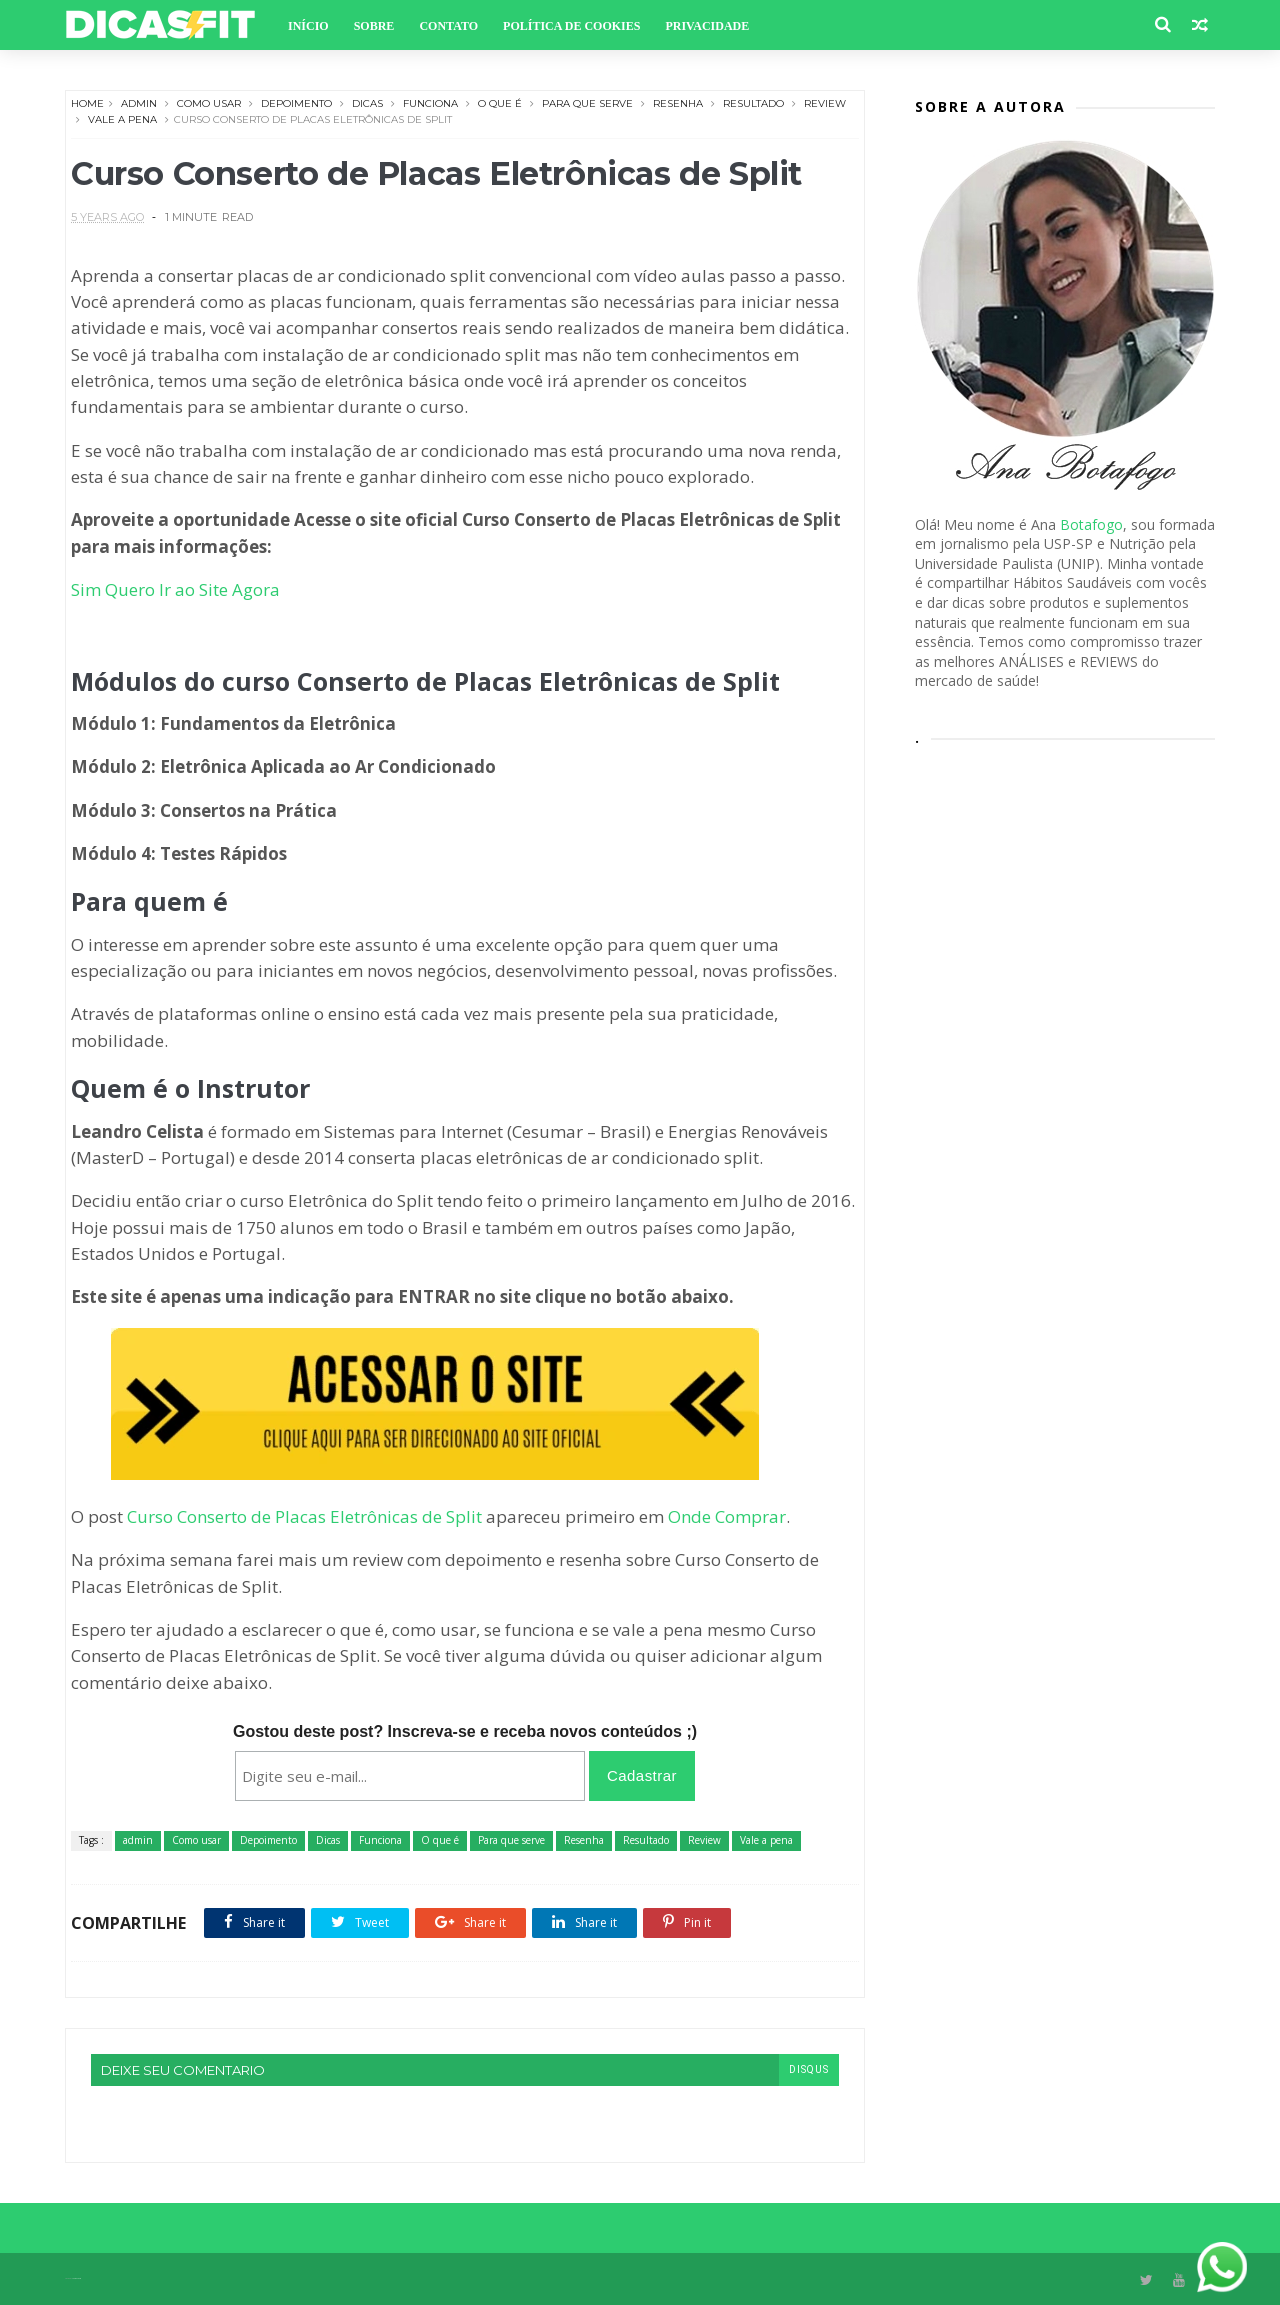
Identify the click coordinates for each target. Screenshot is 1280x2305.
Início (308, 26)
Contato (448, 26)
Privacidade (707, 26)
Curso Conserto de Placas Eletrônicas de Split (304, 1516)
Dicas (367, 103)
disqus (809, 2069)
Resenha (678, 103)
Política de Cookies (571, 26)
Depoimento (296, 103)
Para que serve (587, 103)
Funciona (430, 103)
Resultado (753, 103)
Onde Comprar (727, 1516)
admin (139, 103)
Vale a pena (122, 119)
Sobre (374, 26)
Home (87, 103)
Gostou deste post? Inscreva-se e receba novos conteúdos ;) (465, 1731)
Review (825, 103)
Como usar (209, 103)
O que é (500, 103)
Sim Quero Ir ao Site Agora (175, 589)
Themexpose (76, 2278)
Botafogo (1091, 524)
